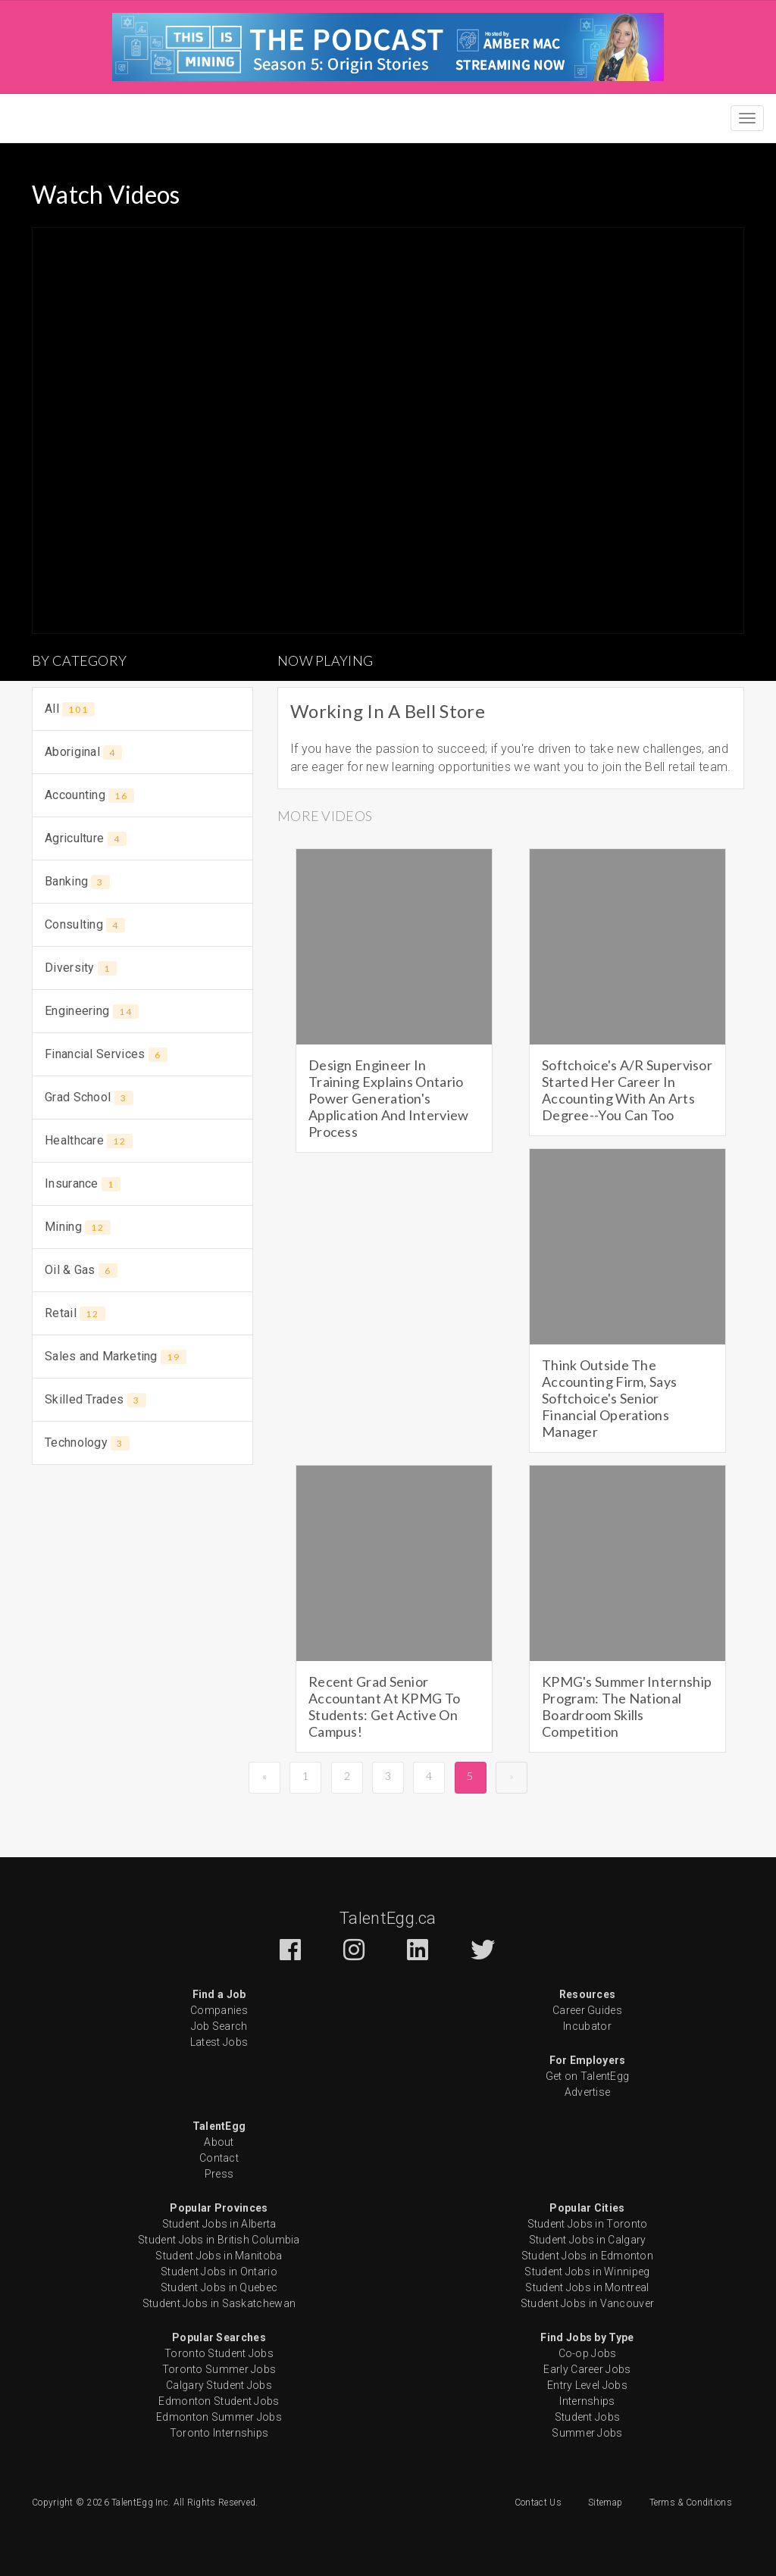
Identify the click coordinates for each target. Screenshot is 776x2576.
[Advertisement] (142, 1577)
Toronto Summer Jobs (219, 2369)
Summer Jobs (587, 2433)
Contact (219, 2158)
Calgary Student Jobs (219, 2385)
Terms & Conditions (690, 2502)
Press (219, 2174)
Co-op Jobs (588, 2353)
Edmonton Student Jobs (218, 2401)
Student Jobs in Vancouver (588, 2303)
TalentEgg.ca (388, 1918)
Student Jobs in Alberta (219, 2224)
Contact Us (538, 2502)
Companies (219, 2010)
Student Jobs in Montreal (587, 2287)
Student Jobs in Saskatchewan (219, 2303)
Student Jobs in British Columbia (219, 2240)
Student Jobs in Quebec (219, 2287)
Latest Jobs (219, 2042)
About (219, 2142)
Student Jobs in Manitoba (218, 2256)
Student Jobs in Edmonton (587, 2256)
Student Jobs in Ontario (219, 2271)
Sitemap (605, 2502)
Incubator (587, 2026)
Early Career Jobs (586, 2369)
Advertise (588, 2092)
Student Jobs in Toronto (587, 2224)
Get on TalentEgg (588, 2076)
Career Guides (587, 2010)
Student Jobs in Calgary (587, 2240)
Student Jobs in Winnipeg (586, 2271)
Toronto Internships (219, 2433)
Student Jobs (588, 2417)
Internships (587, 2401)
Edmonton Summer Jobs (219, 2417)
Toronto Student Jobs (219, 2353)
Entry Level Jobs (587, 2385)
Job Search (219, 2026)
